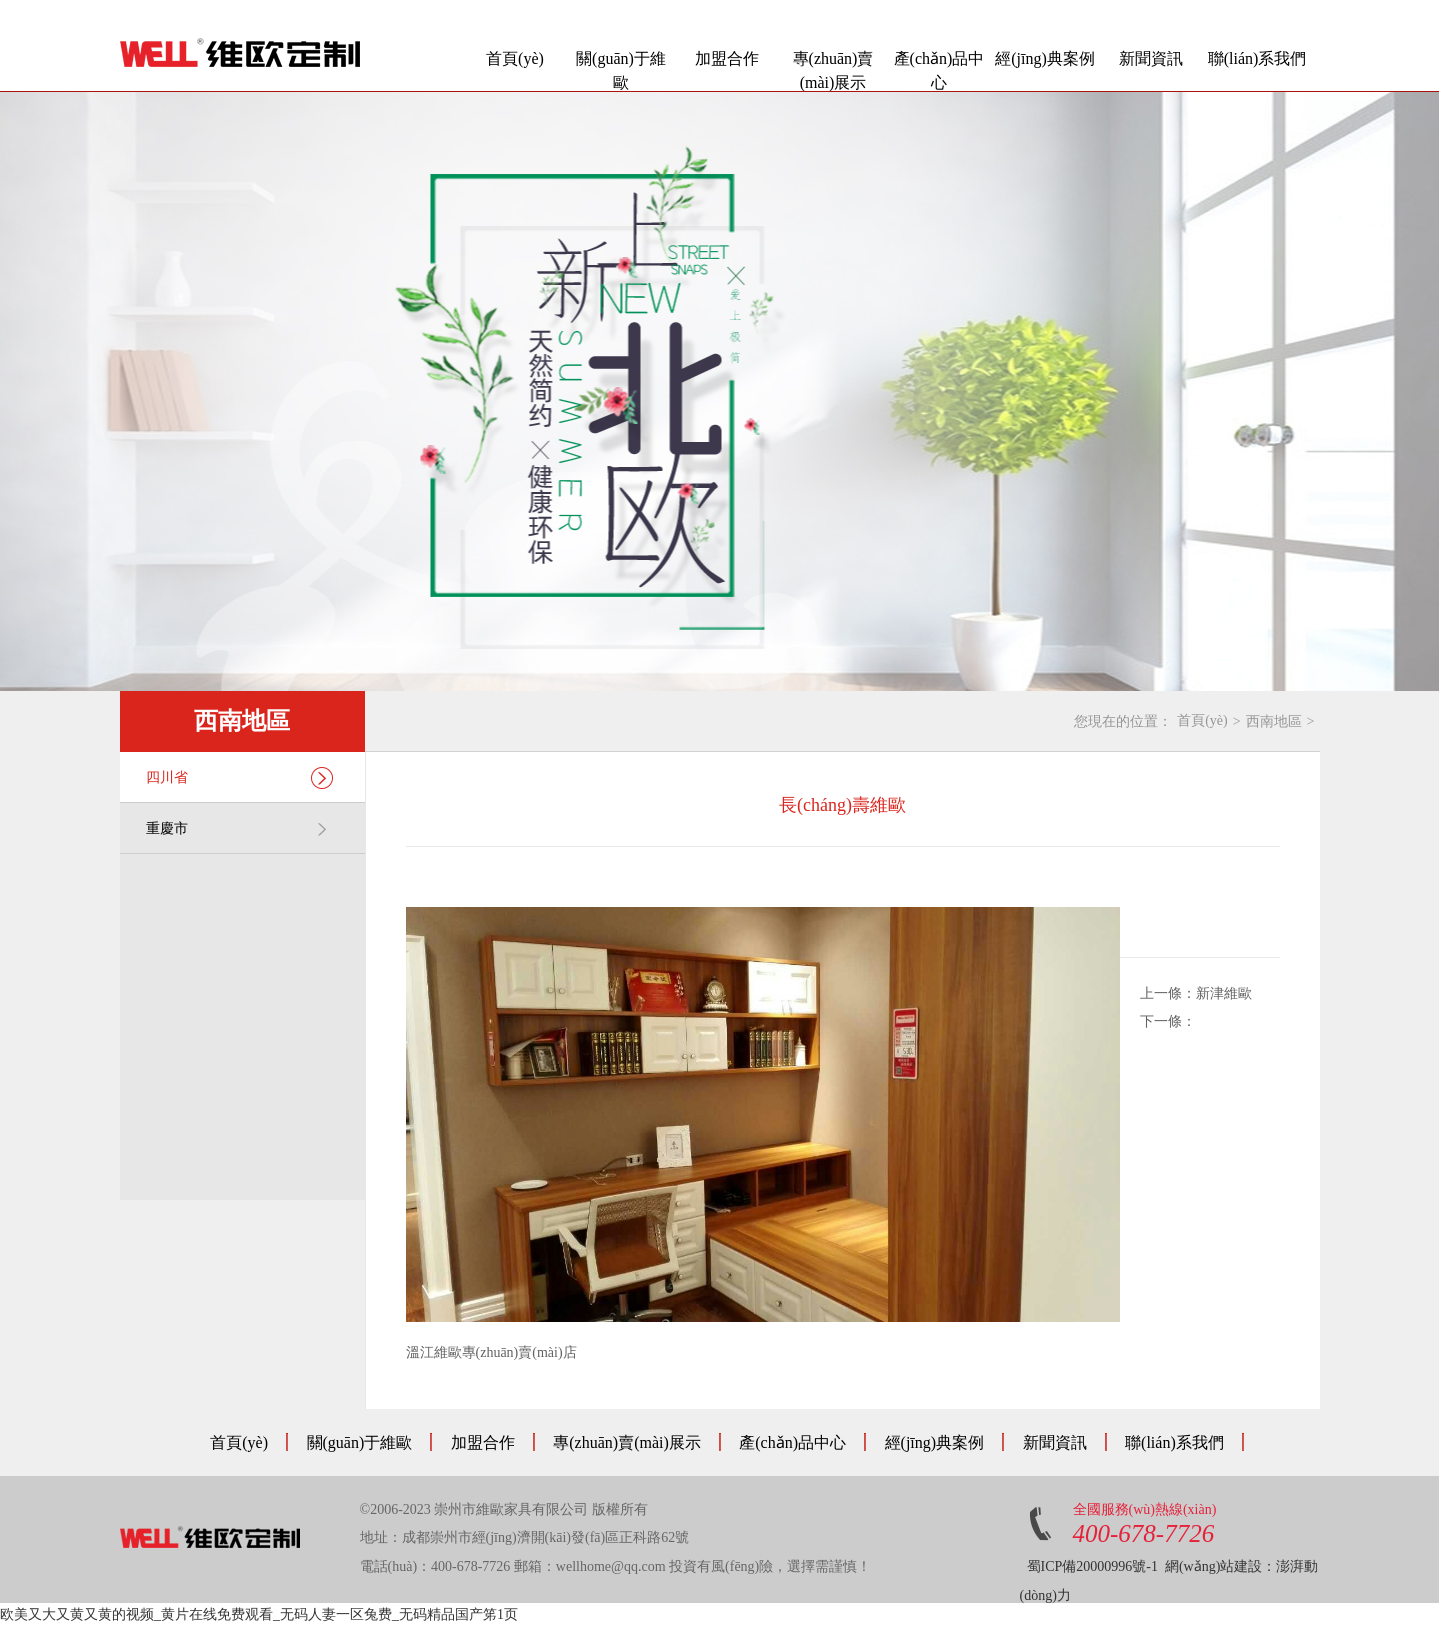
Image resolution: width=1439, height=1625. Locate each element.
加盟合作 (727, 58)
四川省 (239, 778)
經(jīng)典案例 (1045, 58)
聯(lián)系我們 (1257, 58)
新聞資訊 (1151, 58)
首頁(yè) (515, 58)
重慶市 (239, 829)
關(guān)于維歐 (621, 70)
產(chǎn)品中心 (939, 70)
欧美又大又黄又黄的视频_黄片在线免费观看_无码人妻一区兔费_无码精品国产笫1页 (259, 1614)
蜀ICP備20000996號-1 (1092, 1566)
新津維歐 (1224, 993)
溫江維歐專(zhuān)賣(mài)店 (491, 1352)
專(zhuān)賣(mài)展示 (833, 70)
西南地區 (1274, 721)
